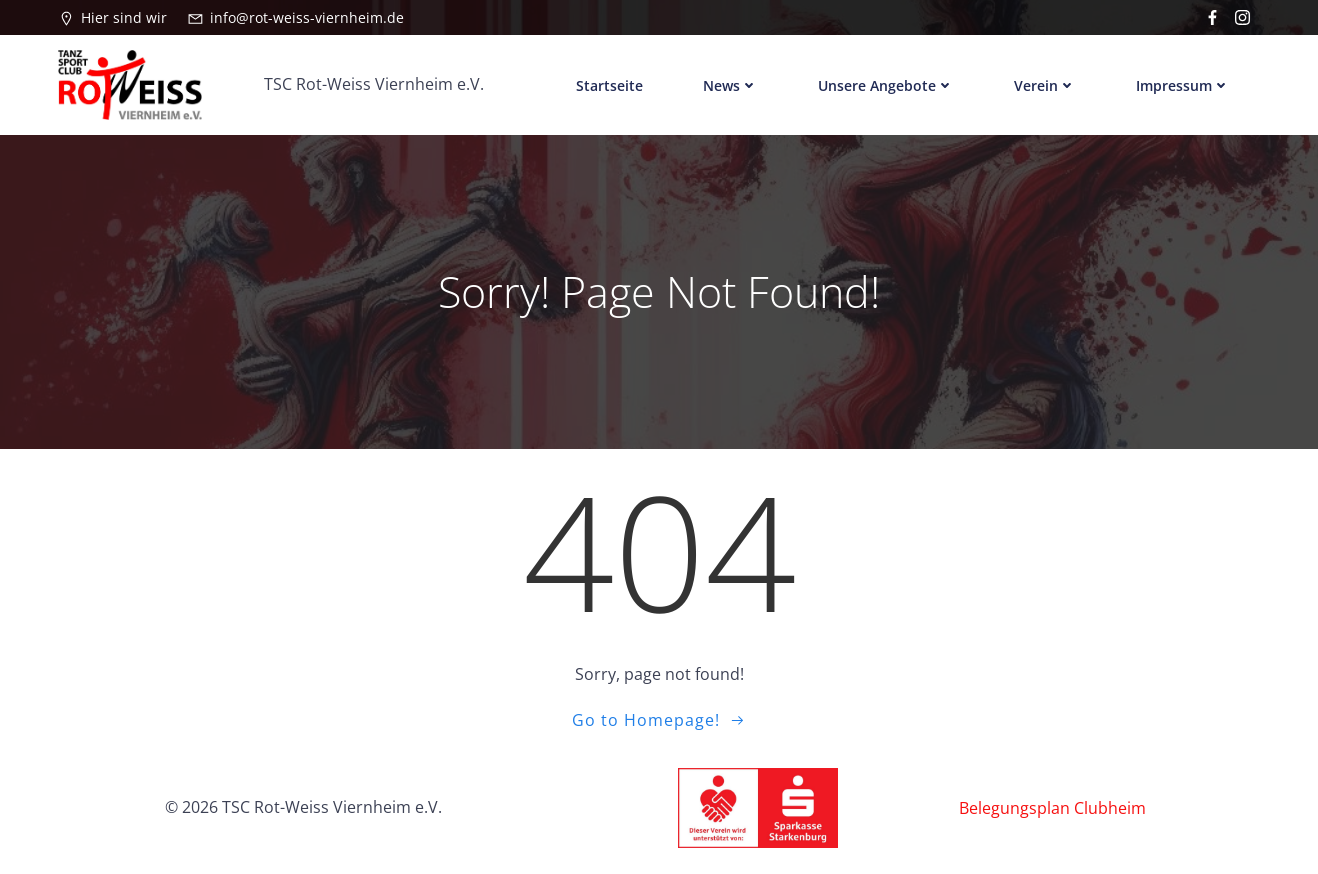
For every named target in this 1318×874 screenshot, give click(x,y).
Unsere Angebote (886, 84)
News (730, 84)
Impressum (1183, 84)
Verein (1045, 84)
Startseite (609, 84)
